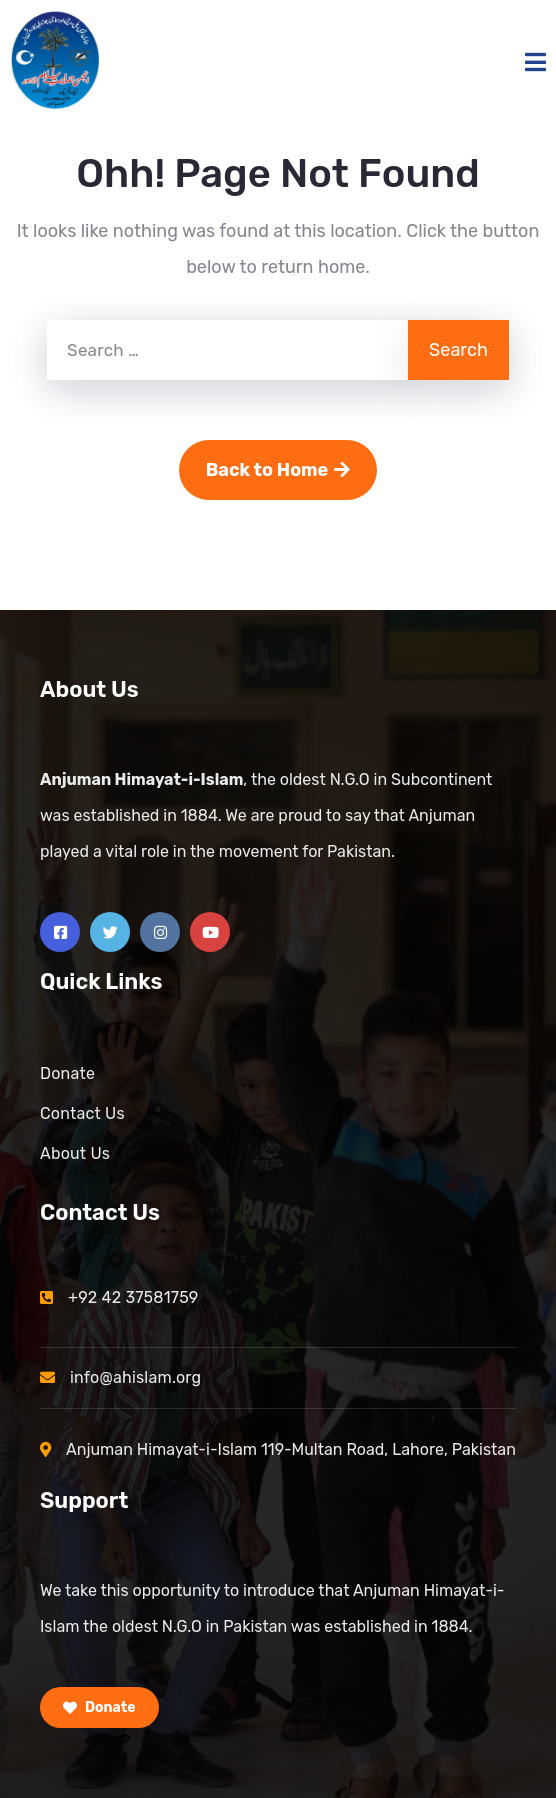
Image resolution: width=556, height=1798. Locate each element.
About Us (75, 1153)
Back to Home (278, 470)
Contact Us (82, 1113)
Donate (67, 1073)
